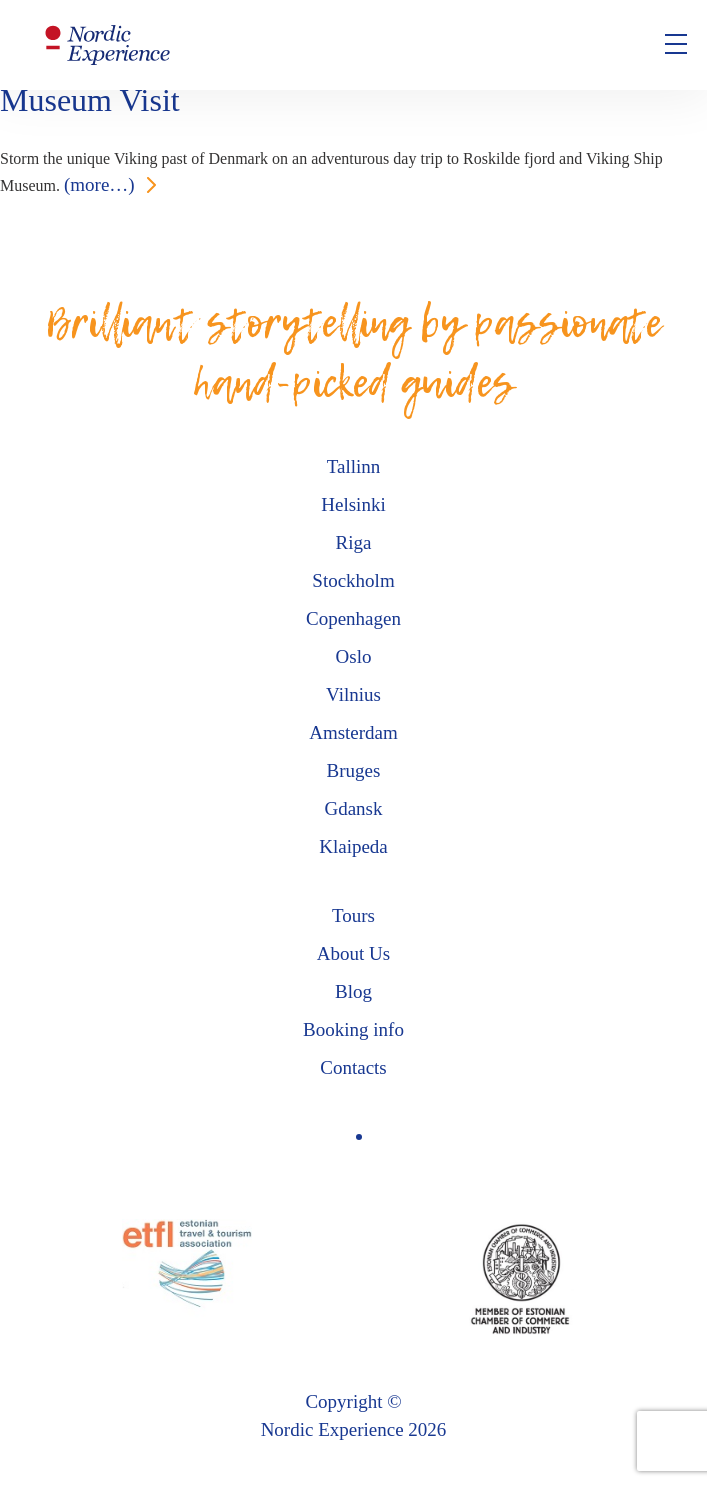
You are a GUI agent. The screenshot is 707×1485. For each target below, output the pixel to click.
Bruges (354, 770)
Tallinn (354, 466)
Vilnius (353, 694)
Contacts (353, 1067)
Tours (353, 915)
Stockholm (353, 580)
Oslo (354, 656)
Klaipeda (353, 846)
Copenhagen (353, 618)
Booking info (353, 1029)
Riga (354, 542)
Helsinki (353, 504)
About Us (353, 953)
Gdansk (353, 808)
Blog (353, 991)
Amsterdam (353, 732)
